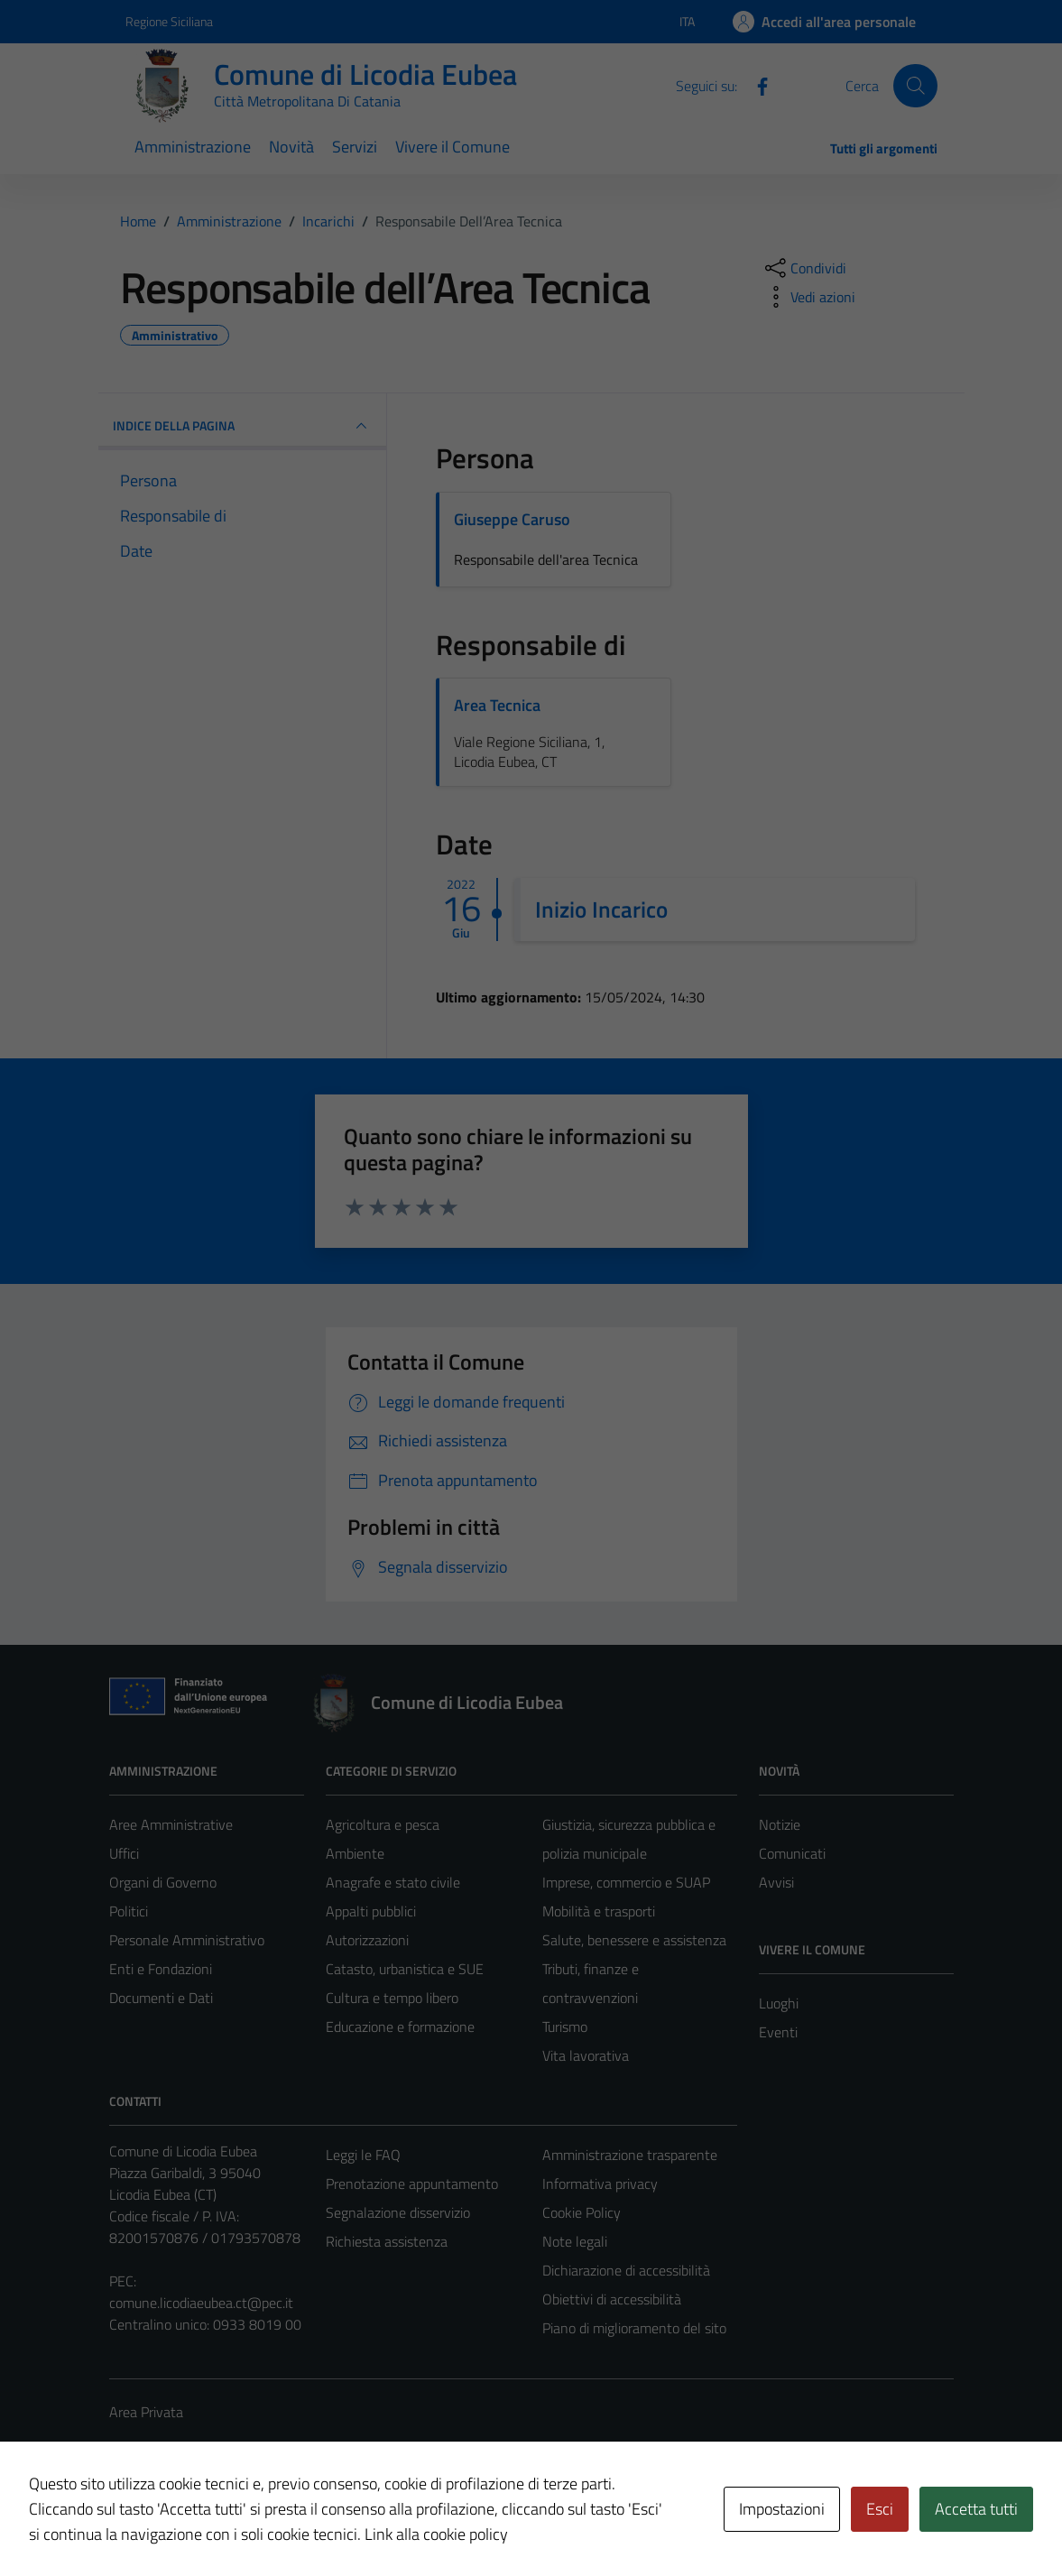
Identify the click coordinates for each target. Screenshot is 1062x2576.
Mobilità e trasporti (598, 1911)
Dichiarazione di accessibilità (626, 2270)
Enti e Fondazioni (160, 1969)
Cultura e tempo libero (392, 1997)
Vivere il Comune (452, 146)
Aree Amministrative (171, 1824)
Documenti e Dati (161, 1997)
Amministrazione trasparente (629, 2154)
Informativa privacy (600, 2183)
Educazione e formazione (400, 2026)
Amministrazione (192, 146)
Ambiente (355, 1853)
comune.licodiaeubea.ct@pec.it (201, 2302)
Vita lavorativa (585, 2055)
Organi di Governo (163, 1882)
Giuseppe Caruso (512, 519)
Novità (291, 146)
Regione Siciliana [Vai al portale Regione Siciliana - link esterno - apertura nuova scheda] (169, 21)
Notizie (779, 1824)
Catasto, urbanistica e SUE (405, 1969)
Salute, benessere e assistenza (634, 1940)
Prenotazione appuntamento (412, 2183)
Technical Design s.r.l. (232, 2523)
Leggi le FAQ (363, 2154)
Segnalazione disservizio (398, 2212)
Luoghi (779, 2003)
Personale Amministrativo (186, 1940)
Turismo (564, 2026)
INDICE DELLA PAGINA (243, 426)
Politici (128, 1911)
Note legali (574, 2241)
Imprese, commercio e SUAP (626, 1882)
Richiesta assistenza (387, 2241)
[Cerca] (915, 85)
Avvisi (776, 1882)
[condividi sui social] (804, 268)
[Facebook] (755, 85)
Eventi (778, 2032)
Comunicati (792, 1853)
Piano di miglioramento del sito (634, 2328)
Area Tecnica (497, 705)
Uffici (124, 1853)
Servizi (354, 146)
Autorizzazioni (367, 1940)
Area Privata (146, 2412)
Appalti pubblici (371, 1911)
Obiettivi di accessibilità (611, 2299)
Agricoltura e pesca (382, 1824)
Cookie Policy (581, 2212)
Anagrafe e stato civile (393, 1882)
